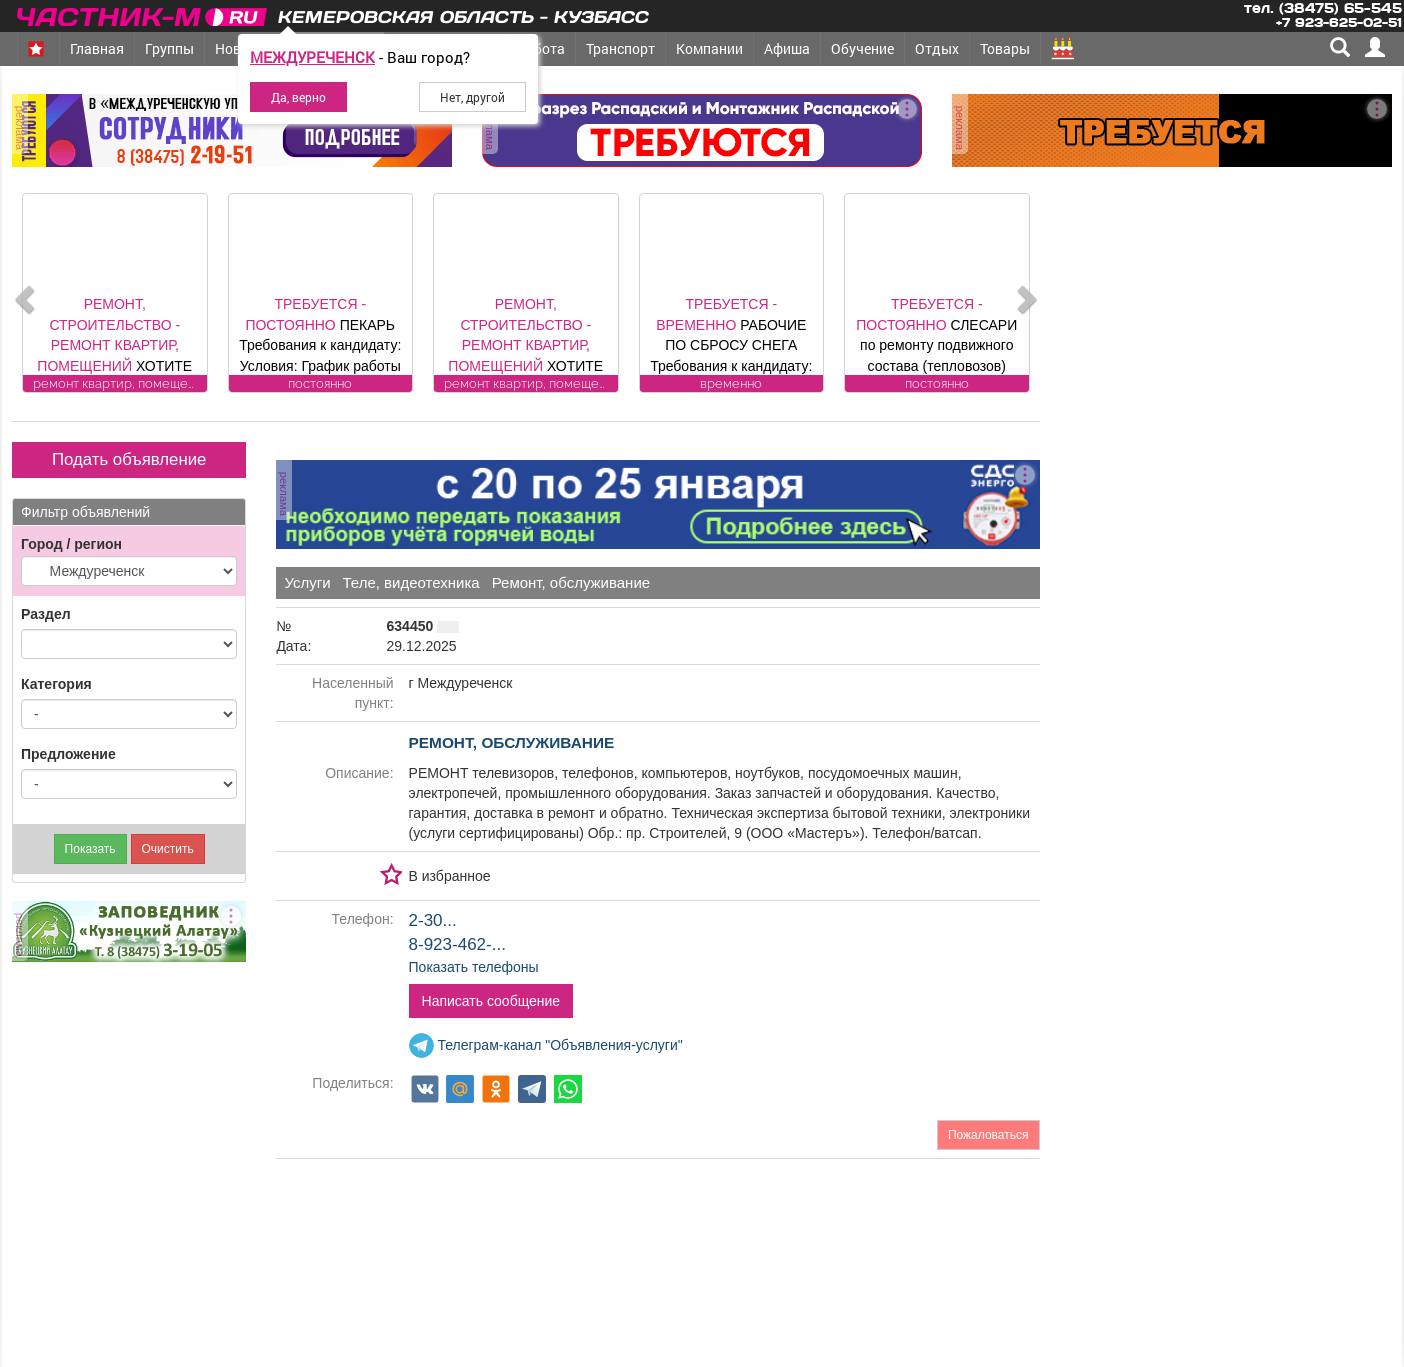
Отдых (937, 48)
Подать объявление (129, 459)
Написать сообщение (491, 1001)
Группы (169, 48)
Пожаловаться (988, 1135)
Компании (709, 48)
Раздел (46, 614)
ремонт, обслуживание (512, 742)
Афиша (787, 48)
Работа (541, 48)
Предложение (68, 754)
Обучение (862, 48)
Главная (97, 48)
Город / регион (71, 544)
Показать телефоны (474, 967)
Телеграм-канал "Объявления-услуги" (546, 1045)
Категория (56, 684)
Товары (1005, 48)
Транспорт (620, 48)
